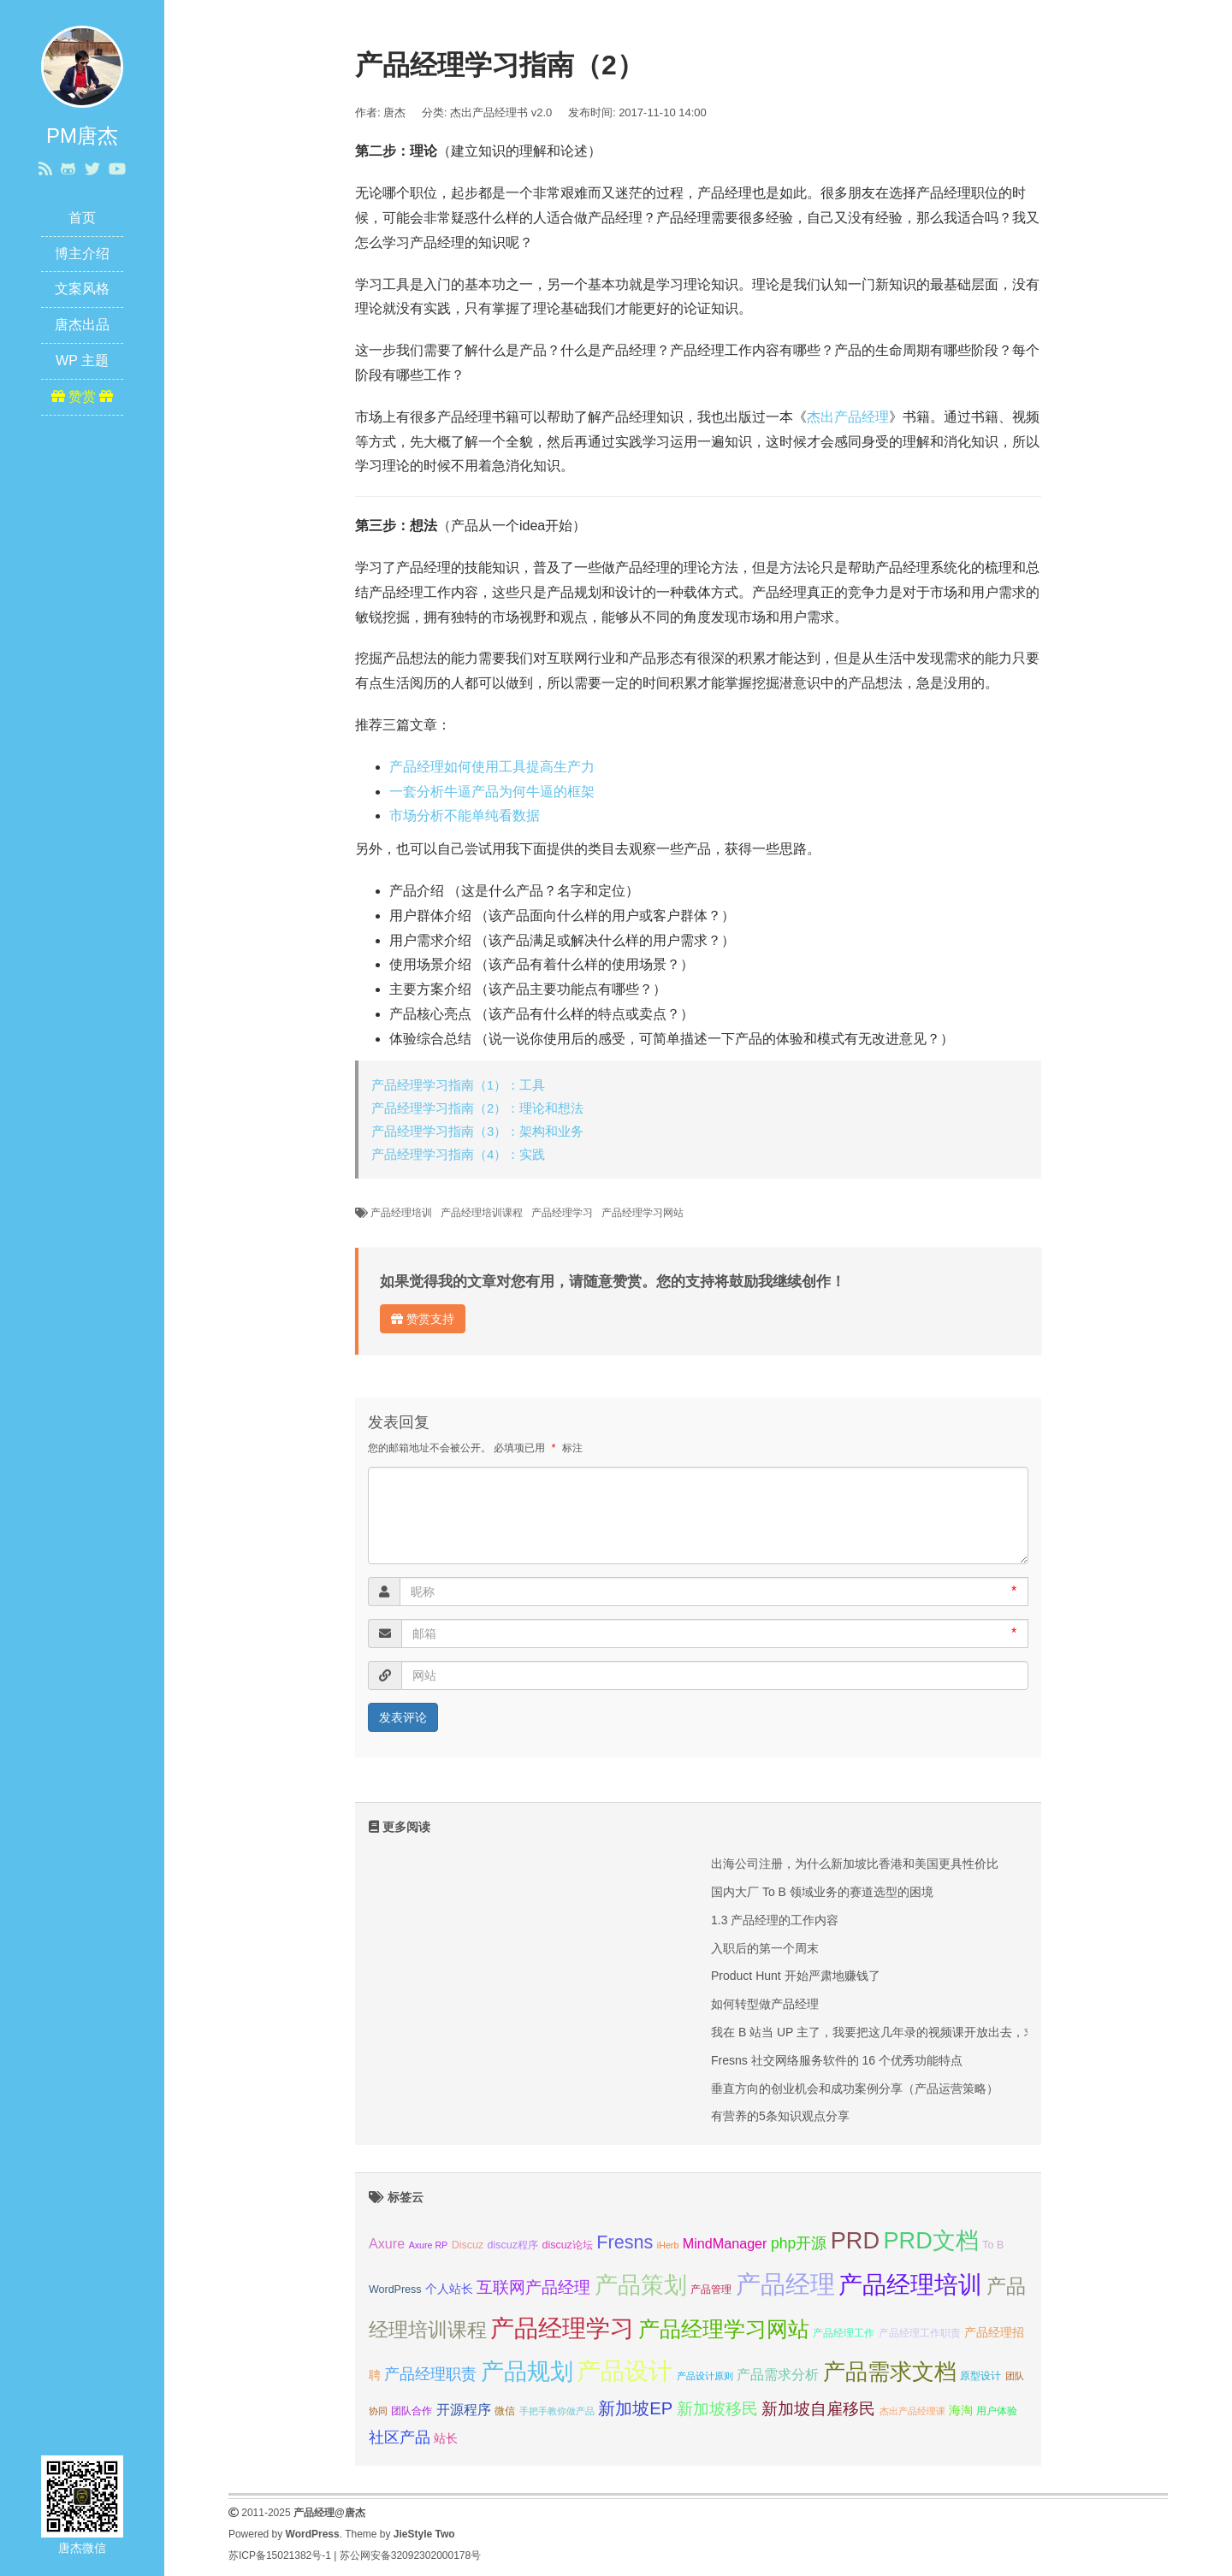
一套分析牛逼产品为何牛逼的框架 (492, 791)
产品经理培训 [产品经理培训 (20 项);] (910, 2285)
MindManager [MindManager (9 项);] (725, 2243)
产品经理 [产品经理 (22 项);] (785, 2284)
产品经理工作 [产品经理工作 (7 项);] (843, 2333)
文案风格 (82, 288)
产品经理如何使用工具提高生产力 (492, 766)
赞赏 (82, 396)
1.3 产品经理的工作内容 (774, 1920)
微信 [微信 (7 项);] (505, 2411)
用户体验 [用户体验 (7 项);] (996, 2411)
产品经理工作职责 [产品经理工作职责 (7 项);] (920, 2333)
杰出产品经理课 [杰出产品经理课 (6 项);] (912, 2411)
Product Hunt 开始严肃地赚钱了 (795, 1975)
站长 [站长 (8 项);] (446, 2438)
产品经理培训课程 (482, 1213)
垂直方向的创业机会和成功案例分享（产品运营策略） (854, 2088)
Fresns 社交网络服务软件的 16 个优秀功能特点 (836, 2060)
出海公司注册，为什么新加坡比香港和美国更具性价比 (854, 1863)
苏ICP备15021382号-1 (279, 2555)
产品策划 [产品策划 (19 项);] (641, 2285)
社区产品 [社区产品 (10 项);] (399, 2437)
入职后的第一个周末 (765, 1948)
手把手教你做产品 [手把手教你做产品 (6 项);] (557, 2411)
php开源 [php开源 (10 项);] (798, 2243)
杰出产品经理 (848, 417)
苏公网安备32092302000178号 (410, 2555)
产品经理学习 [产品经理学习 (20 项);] (562, 2328)
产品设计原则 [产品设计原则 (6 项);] (705, 2376)
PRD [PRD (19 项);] (855, 2240)
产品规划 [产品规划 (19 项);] (527, 2371)
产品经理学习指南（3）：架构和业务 (477, 1131)
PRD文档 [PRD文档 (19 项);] (931, 2240)
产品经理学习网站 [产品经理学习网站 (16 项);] (723, 2329)
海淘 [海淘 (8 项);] (961, 2410)
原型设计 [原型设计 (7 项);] (980, 2376)
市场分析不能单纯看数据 (464, 815)
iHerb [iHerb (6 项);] (667, 2245)
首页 (82, 217)
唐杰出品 (82, 324)
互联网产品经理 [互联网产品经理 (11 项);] (533, 2287)
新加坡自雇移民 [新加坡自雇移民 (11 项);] (818, 2409)
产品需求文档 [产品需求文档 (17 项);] (890, 2372)
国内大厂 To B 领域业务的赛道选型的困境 (822, 1892)
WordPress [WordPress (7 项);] (395, 2289)
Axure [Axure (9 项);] (387, 2243)
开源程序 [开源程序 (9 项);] (463, 2409)
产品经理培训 (401, 1213)
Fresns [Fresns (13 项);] (624, 2242)
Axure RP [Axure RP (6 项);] (428, 2245)
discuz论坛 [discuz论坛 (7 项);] (567, 2245)
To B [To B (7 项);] (993, 2245)
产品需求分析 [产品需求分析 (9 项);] (778, 2374)
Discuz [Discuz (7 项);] (467, 2245)
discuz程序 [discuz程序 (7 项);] (513, 2245)
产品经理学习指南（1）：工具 (458, 1085)
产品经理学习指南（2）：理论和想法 (477, 1108)
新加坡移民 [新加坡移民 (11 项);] (717, 2409)
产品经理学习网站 (642, 1213)
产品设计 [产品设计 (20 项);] (624, 2371)
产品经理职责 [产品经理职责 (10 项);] (430, 2374)
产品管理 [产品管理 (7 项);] (711, 2289)
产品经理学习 (562, 1213)
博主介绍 (82, 253)
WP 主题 (82, 360)
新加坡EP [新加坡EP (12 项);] (635, 2408)
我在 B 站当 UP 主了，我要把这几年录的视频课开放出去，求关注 (885, 2032)
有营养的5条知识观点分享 (780, 2116)
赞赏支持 (422, 1319)
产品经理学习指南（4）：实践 (458, 1154)
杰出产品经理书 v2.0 (501, 112)
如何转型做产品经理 (765, 2004)
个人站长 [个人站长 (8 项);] (449, 2288)
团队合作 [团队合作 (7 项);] (411, 2411)
